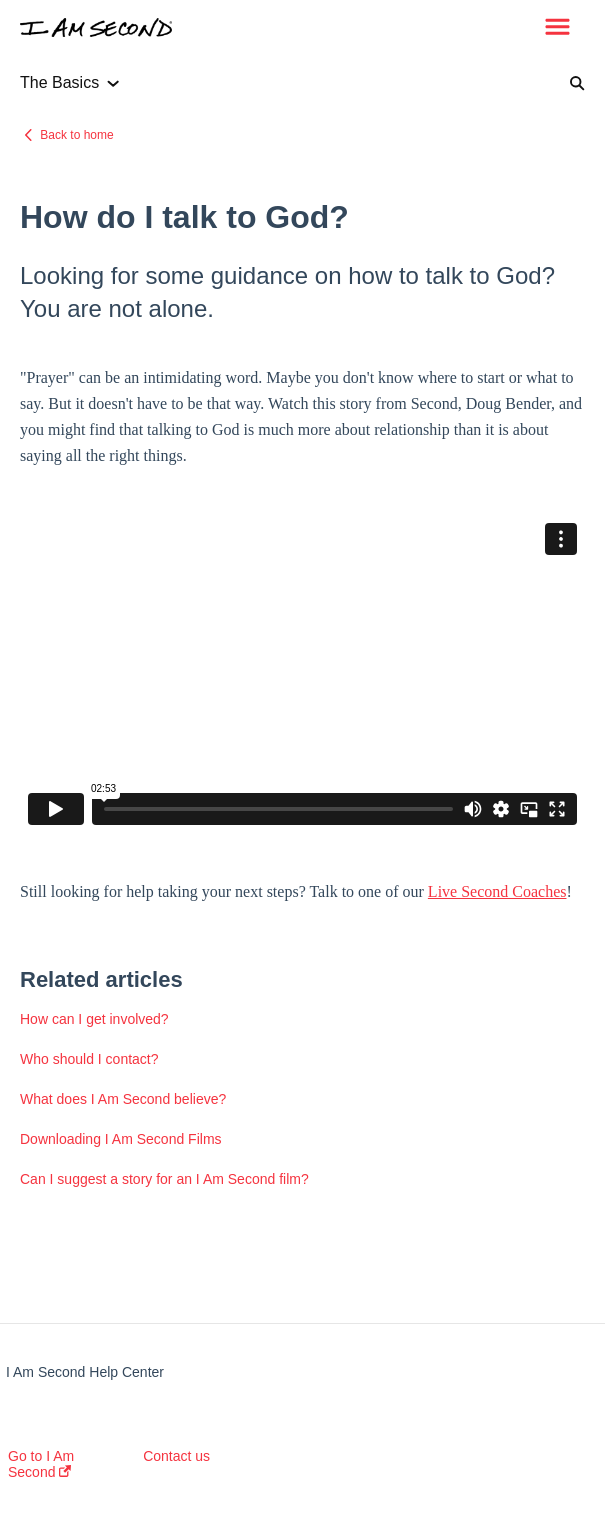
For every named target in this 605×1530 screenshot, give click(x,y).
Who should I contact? (89, 1059)
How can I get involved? (94, 1019)
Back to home (76, 135)
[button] (557, 28)
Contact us (176, 1456)
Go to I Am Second (41, 1464)
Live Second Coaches (497, 891)
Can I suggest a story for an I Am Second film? (164, 1179)
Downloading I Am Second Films (121, 1139)
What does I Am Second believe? (123, 1099)
